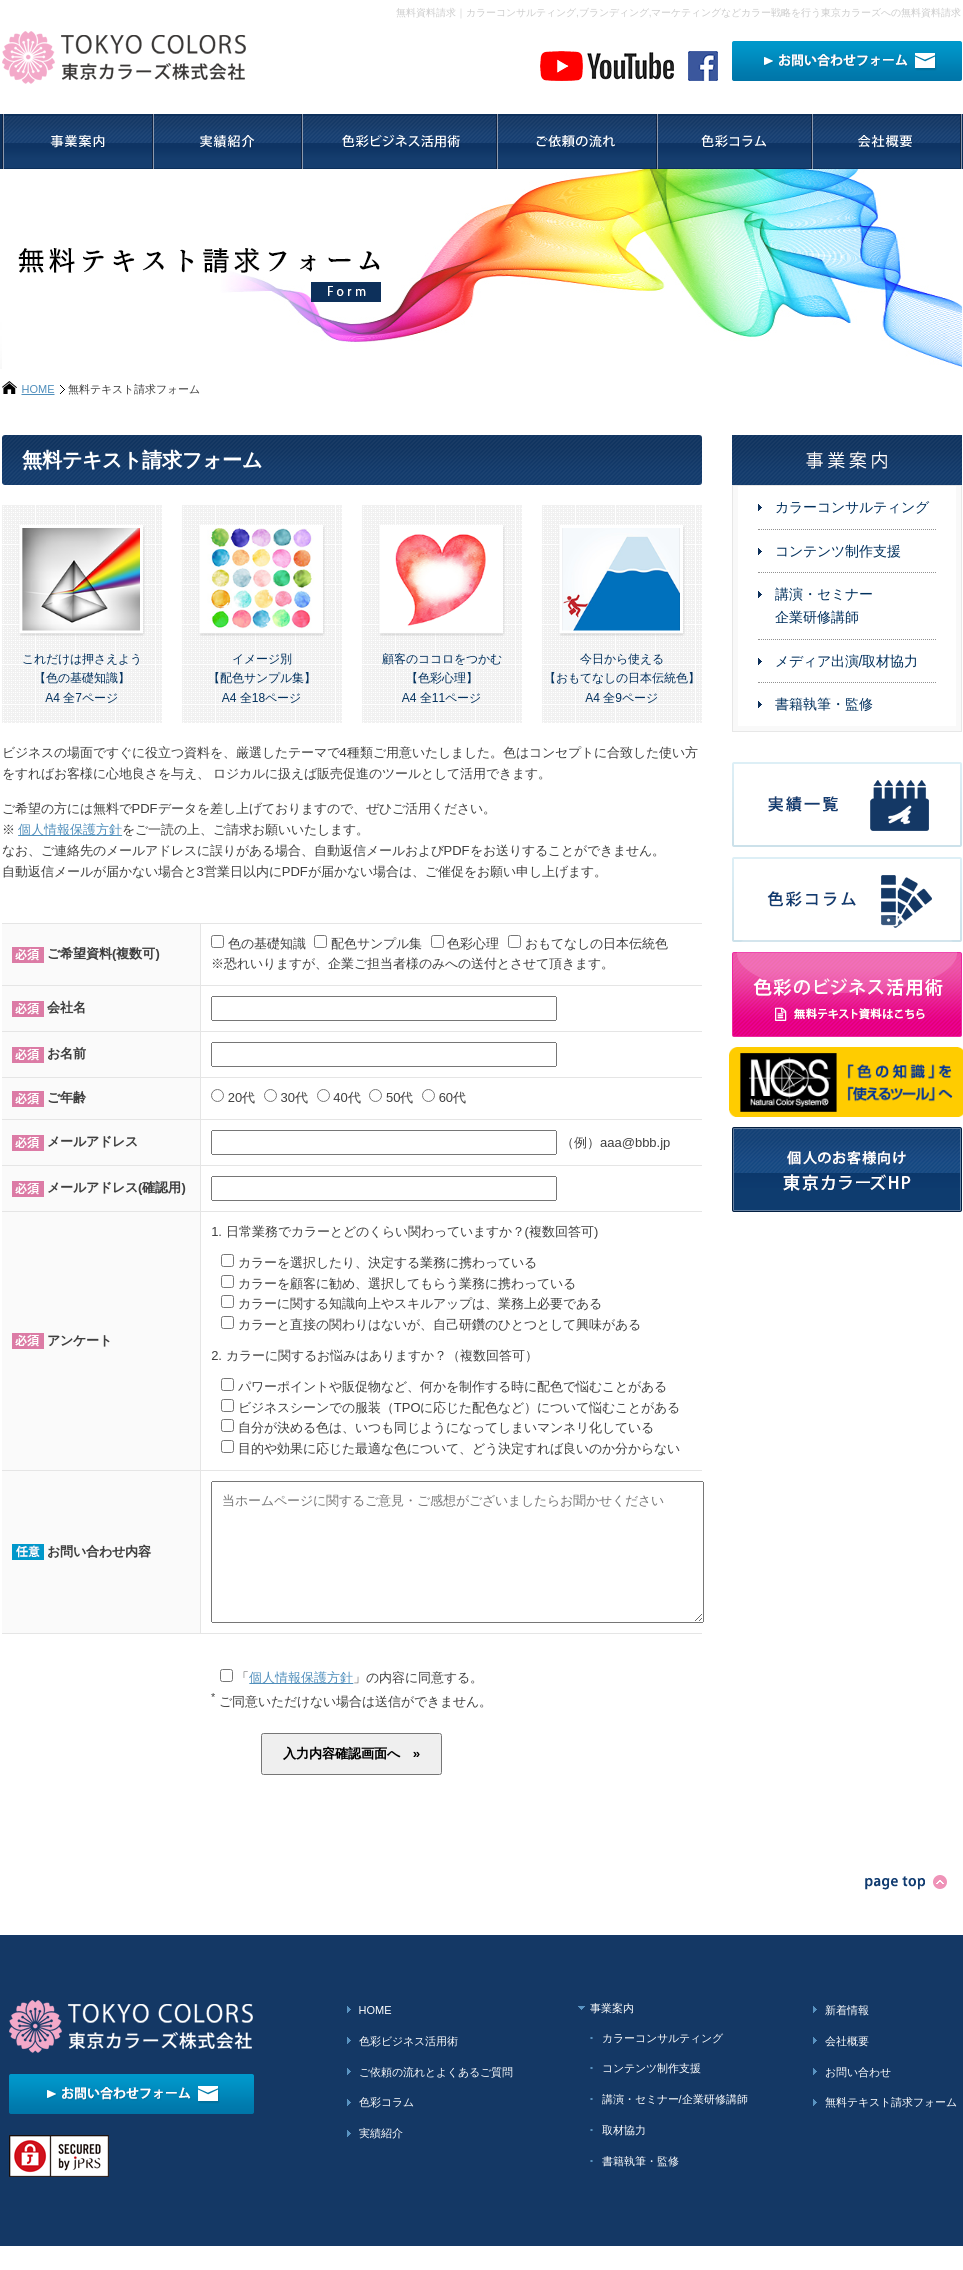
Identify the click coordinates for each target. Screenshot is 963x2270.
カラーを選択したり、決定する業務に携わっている (387, 1262)
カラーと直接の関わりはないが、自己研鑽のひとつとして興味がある (439, 1324)
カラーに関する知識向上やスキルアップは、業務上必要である (420, 1303)
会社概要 (847, 2065)
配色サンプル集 (376, 943)
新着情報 (847, 2034)
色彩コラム (386, 2126)
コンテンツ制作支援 (838, 551)
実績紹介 (381, 2157)
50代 (399, 1097)
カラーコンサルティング (852, 507)
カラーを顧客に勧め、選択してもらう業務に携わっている (407, 1283)
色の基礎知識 (267, 943)
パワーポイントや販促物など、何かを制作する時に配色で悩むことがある (452, 1386)
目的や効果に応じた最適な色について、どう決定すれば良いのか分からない (459, 1448)
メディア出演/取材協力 (847, 661)
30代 (293, 1097)
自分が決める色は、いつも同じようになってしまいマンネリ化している (446, 1427)
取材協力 (624, 2154)
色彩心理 (473, 943)
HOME (38, 389)
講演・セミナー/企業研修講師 (675, 2123)
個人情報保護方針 (70, 829)
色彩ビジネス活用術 (408, 2065)
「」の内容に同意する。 (352, 1701)
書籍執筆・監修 (824, 704)
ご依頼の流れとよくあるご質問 (436, 2096)
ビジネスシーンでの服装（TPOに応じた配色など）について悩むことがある (459, 1407)
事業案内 (612, 2032)
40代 (346, 1097)
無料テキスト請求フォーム (891, 2126)
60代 (452, 1097)
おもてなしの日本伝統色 (596, 943)
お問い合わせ (858, 2096)
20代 (241, 1097)
